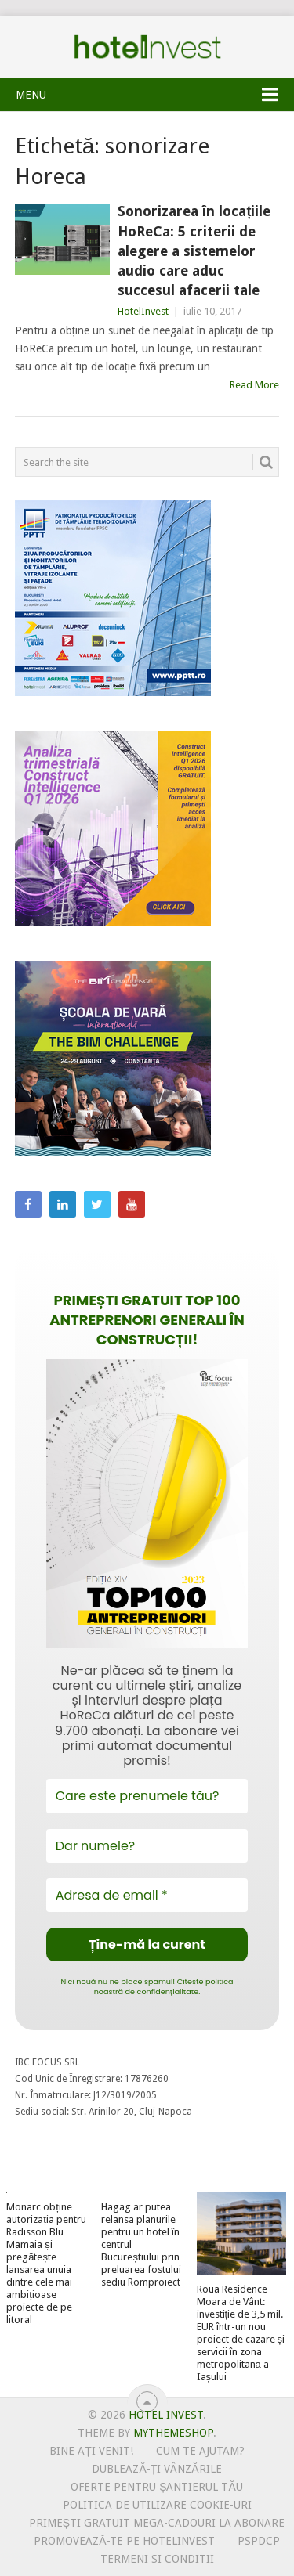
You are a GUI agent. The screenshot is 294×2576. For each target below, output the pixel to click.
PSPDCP (259, 2541)
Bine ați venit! (91, 2450)
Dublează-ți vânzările (156, 2468)
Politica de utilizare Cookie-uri (157, 2504)
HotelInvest (143, 311)
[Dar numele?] (147, 1846)
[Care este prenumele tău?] (147, 1796)
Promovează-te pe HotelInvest (124, 2541)
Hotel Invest (147, 47)
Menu (31, 94)
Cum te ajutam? (200, 2450)
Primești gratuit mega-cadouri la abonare (157, 2522)
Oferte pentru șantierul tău (157, 2486)
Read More (254, 385)
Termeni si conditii (157, 2559)
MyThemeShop (173, 2432)
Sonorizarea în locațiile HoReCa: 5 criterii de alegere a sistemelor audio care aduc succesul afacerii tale (194, 250)
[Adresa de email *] (147, 1895)
